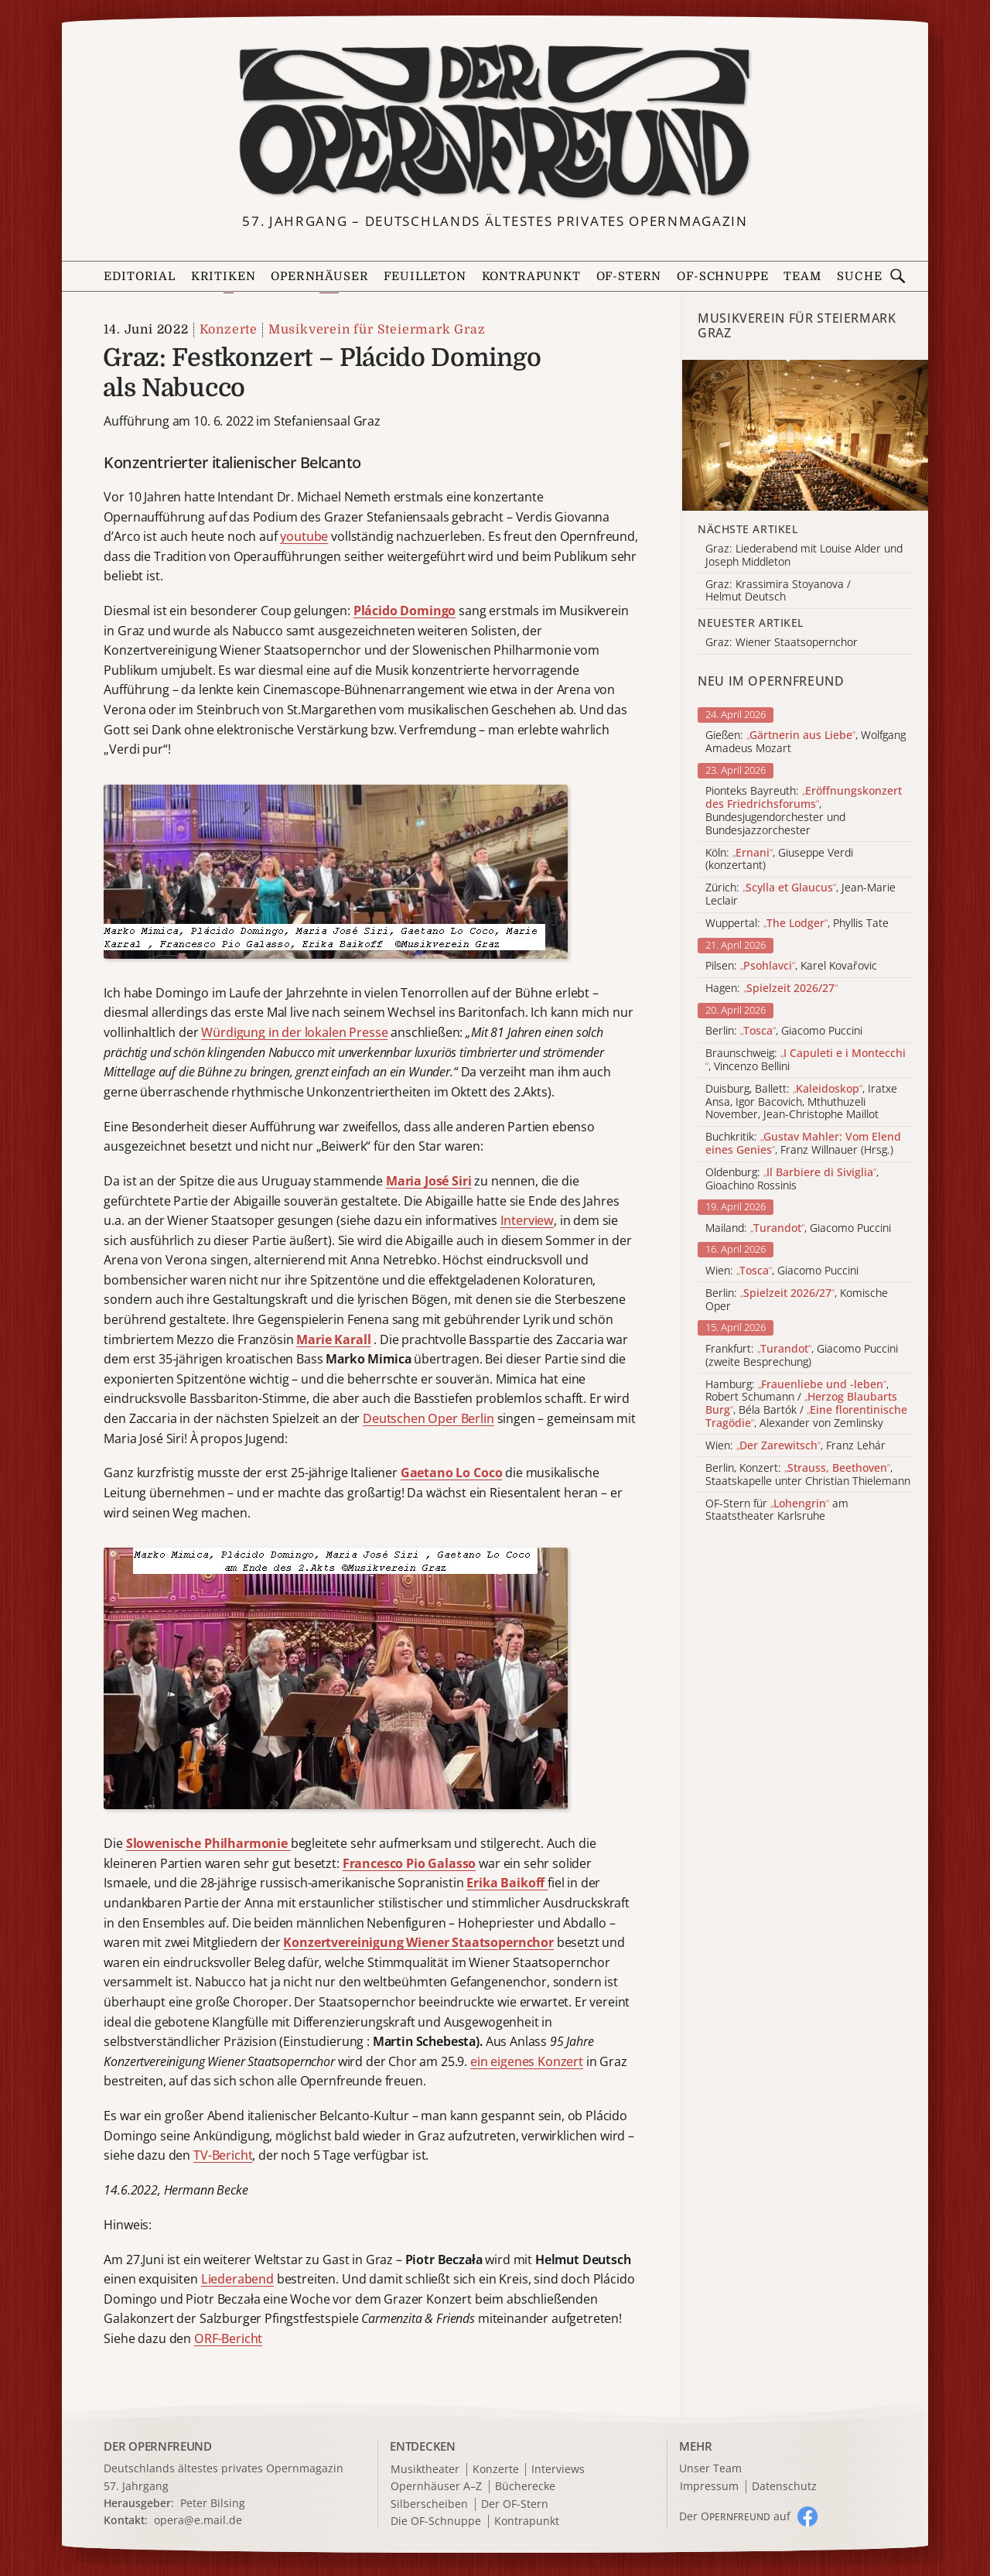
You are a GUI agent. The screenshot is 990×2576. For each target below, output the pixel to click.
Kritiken (223, 276)
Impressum (709, 2486)
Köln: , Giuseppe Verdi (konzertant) (779, 860)
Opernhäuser (319, 276)
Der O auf (734, 2516)
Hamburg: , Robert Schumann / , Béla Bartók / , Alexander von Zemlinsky (806, 1404)
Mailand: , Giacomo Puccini (798, 1228)
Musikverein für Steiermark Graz (377, 330)
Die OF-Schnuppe (436, 2521)
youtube (304, 536)
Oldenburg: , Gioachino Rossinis (792, 1179)
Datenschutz (784, 2486)
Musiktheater (425, 2469)
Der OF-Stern (514, 2504)
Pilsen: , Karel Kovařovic (791, 966)
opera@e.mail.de (198, 2520)
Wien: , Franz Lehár (795, 1445)
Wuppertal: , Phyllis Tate (797, 923)
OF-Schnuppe (722, 276)
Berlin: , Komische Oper (796, 1300)
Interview (527, 1220)
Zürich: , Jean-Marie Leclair (800, 894)
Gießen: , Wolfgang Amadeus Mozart (805, 742)
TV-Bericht (222, 2155)
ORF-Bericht (228, 2338)
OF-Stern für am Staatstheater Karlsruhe (776, 1510)
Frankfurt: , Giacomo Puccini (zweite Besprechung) (801, 1356)
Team (802, 276)
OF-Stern (629, 276)
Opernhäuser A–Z (436, 2486)
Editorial (139, 276)
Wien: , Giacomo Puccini (782, 1271)
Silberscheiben (429, 2504)
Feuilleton (425, 276)
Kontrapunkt (531, 276)
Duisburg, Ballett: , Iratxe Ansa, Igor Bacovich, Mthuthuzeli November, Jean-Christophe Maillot (801, 1102)
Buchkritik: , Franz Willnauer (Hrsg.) (803, 1144)
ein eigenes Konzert (526, 2061)
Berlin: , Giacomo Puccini (783, 1031)
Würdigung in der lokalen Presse (294, 1032)
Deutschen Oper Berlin (428, 1418)
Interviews (558, 2469)
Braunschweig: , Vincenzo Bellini (805, 1060)
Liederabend (237, 2278)
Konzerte (229, 330)
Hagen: (771, 988)
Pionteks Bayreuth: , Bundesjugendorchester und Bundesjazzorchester (803, 810)
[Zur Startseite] (495, 122)
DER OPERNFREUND (158, 2446)
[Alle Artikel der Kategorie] (805, 435)
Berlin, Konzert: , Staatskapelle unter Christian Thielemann (807, 1475)
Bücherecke (525, 2486)
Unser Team (710, 2468)
